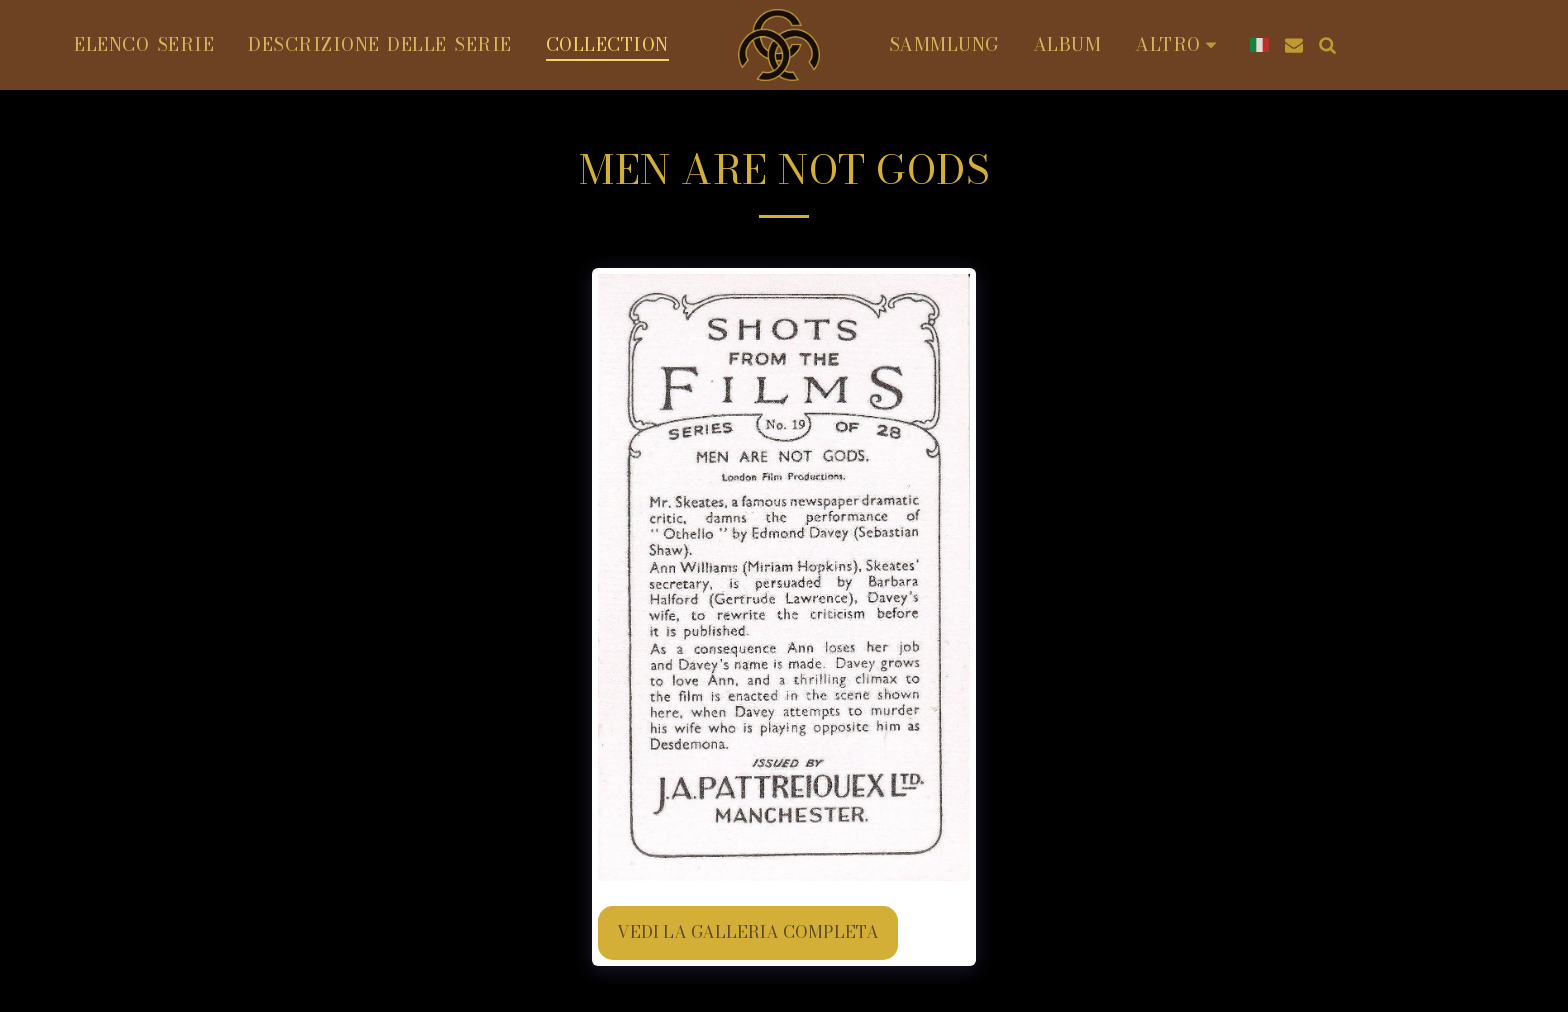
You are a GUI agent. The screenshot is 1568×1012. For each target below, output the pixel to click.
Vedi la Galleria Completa (748, 932)
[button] (1294, 45)
